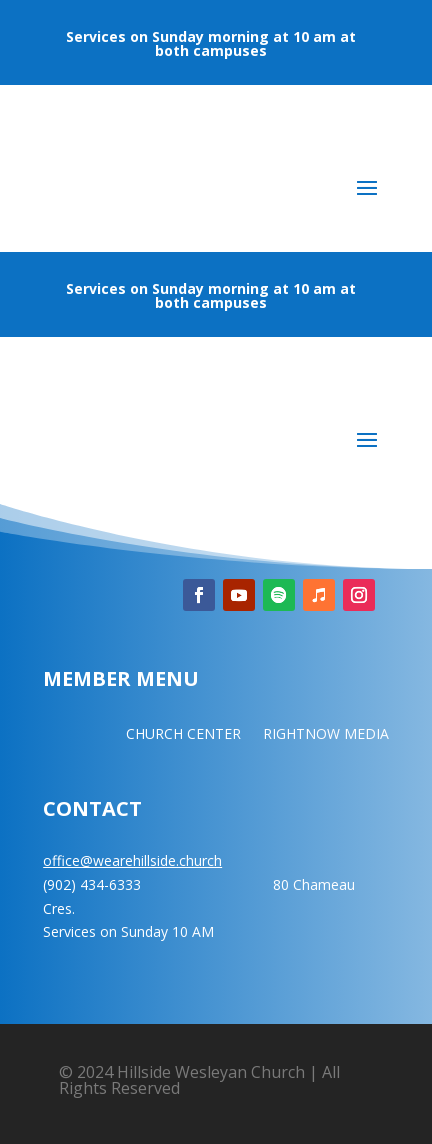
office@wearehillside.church (132, 860)
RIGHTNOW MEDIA (326, 735)
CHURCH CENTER (183, 735)
